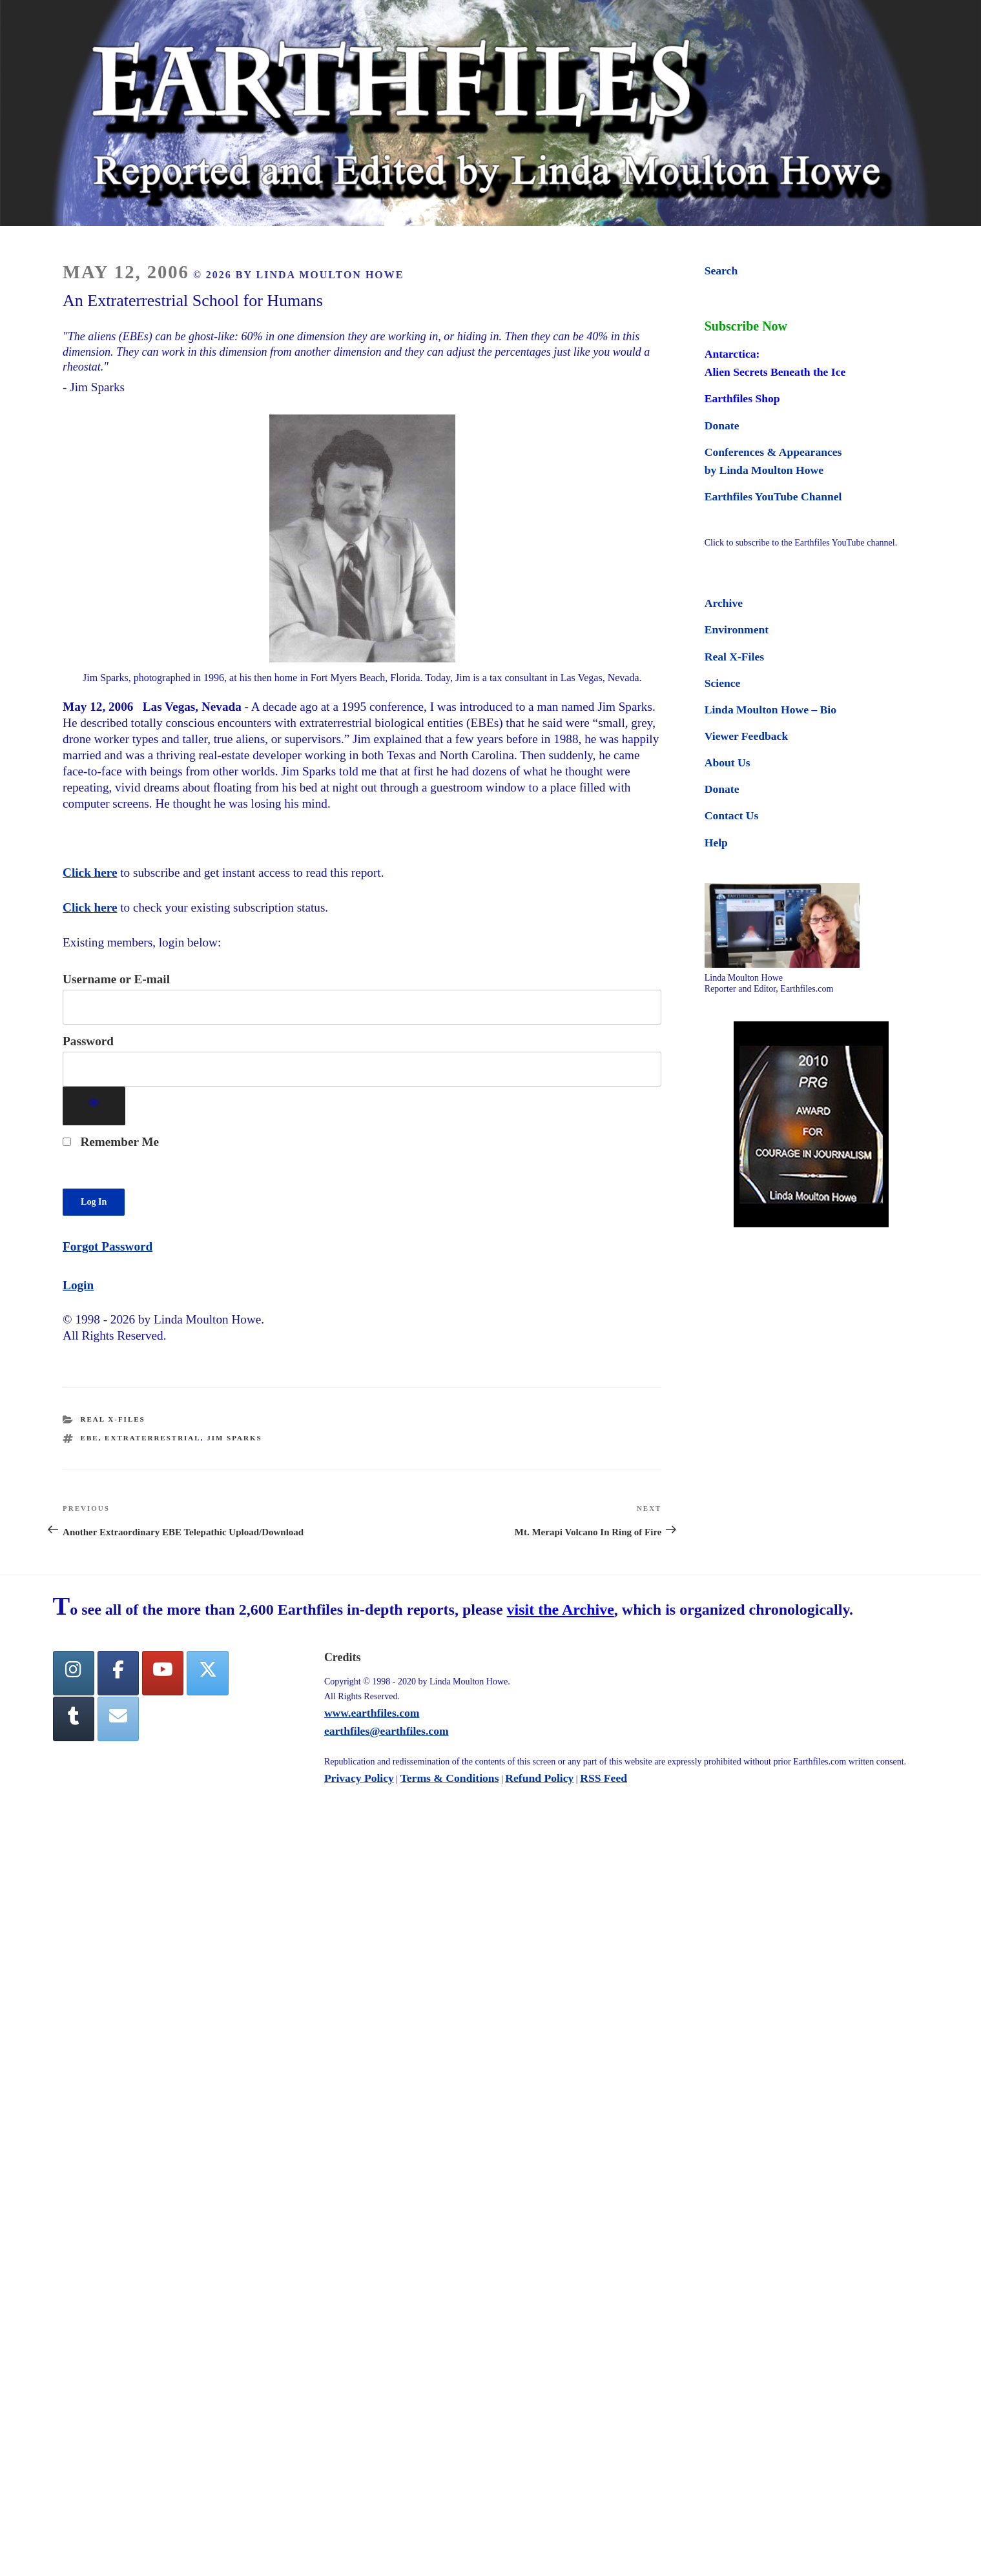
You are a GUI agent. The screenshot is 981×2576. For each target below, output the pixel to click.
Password (88, 1041)
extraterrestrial (153, 1438)
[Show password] (94, 1106)
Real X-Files (113, 1419)
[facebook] (118, 1673)
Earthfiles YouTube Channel (773, 496)
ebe (90, 1438)
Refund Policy (539, 1778)
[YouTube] (162, 1673)
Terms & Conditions (449, 1778)
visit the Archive (560, 1609)
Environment (737, 629)
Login (78, 1285)
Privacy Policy (359, 1778)
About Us (727, 762)
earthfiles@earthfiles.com (386, 1730)
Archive (724, 603)
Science (723, 683)
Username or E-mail (116, 979)
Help (716, 842)
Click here (90, 872)
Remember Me (111, 1142)
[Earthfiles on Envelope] (118, 1719)
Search (721, 270)
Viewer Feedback (746, 736)
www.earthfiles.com (372, 1712)
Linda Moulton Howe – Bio (770, 709)
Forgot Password (107, 1246)
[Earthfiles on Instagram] (73, 1673)
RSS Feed (603, 1778)
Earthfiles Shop (742, 398)
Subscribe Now (746, 326)
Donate (722, 425)
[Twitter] (207, 1673)
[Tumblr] (73, 1719)
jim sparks (234, 1438)
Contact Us (732, 815)
